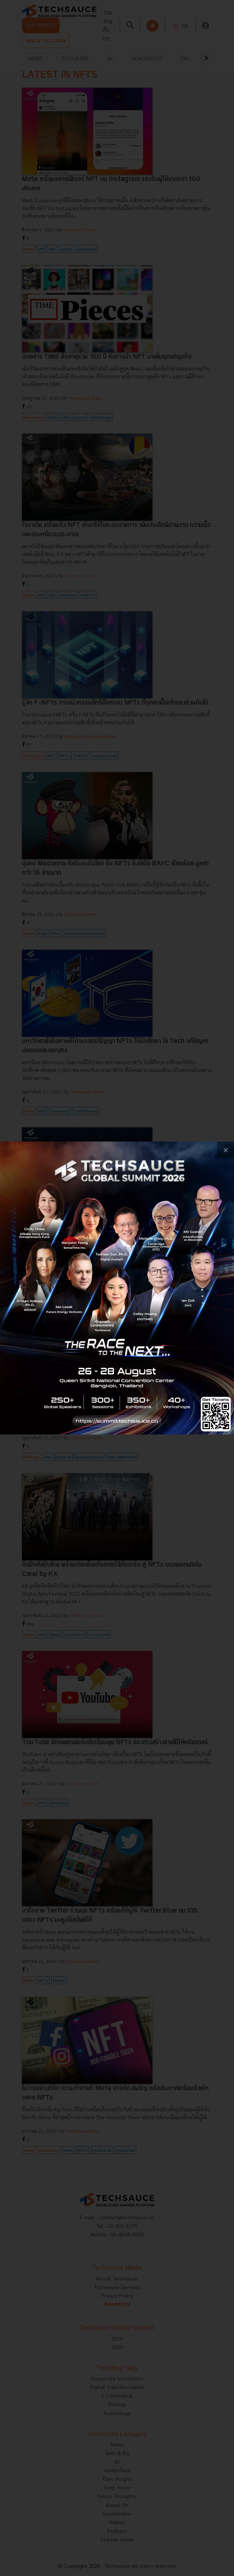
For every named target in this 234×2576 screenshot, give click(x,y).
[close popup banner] (225, 1150)
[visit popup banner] (117, 1288)
